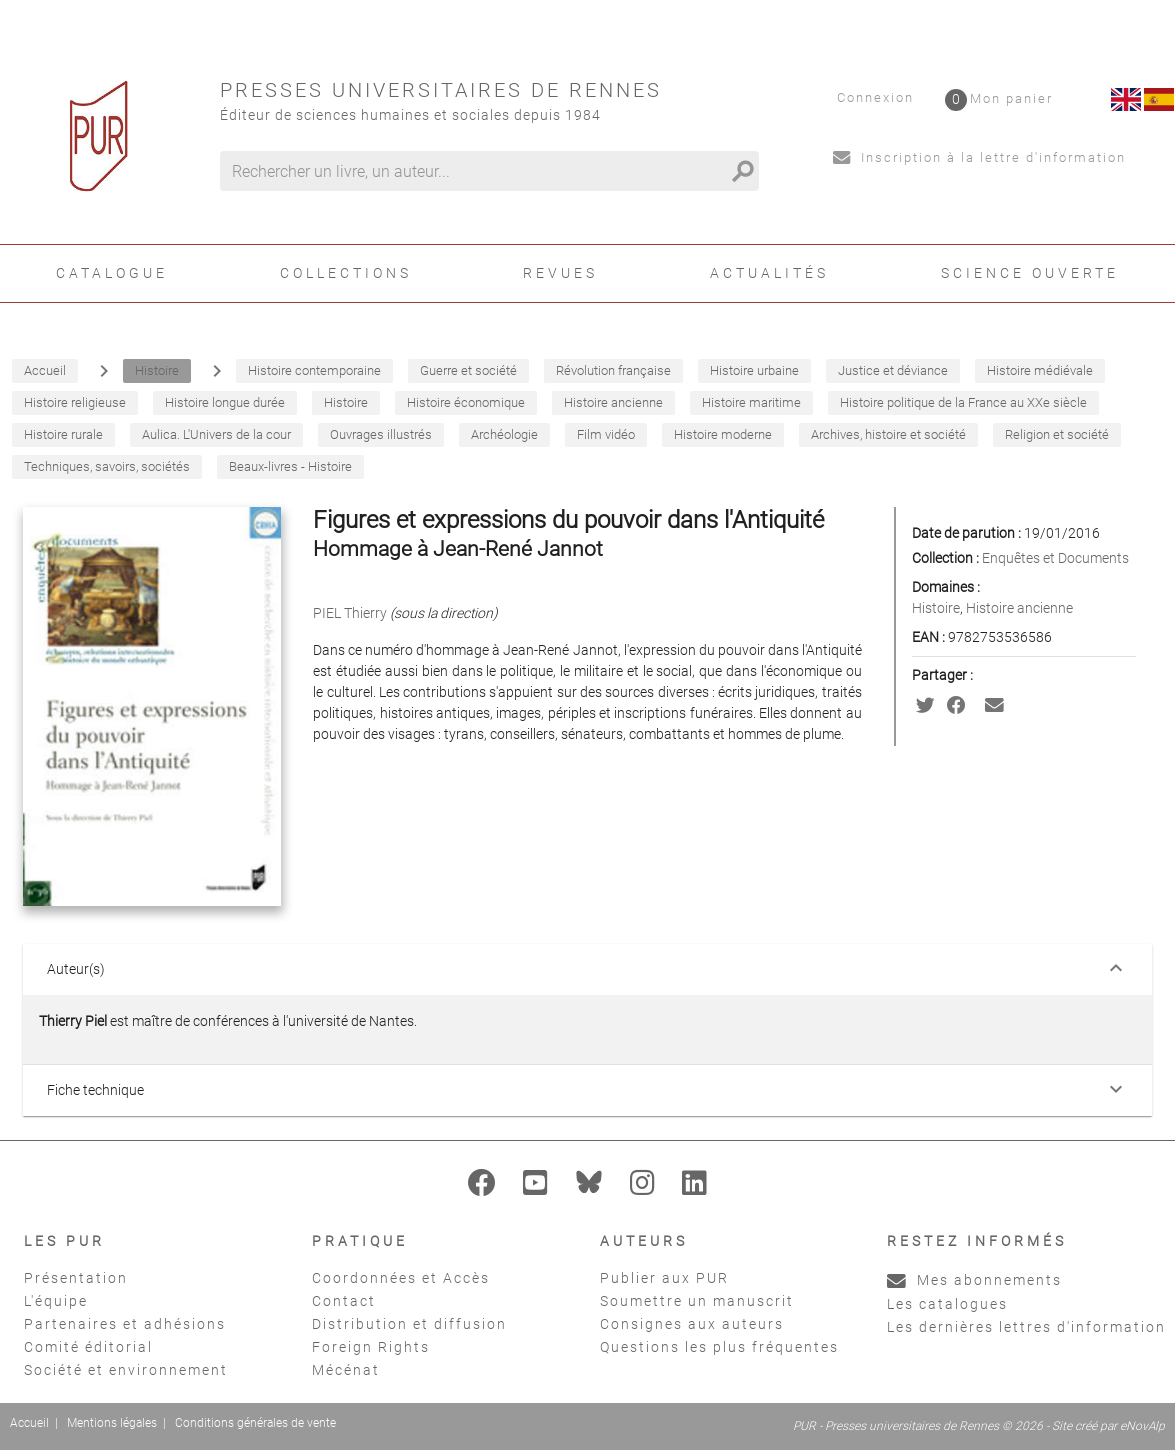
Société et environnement (126, 1370)
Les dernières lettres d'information (1026, 1327)
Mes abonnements (974, 1280)
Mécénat (346, 1370)
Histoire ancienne (1019, 608)
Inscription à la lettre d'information (979, 157)
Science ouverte (1030, 273)
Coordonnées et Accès (401, 1278)
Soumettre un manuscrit (697, 1301)
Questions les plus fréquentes (719, 1347)
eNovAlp (1142, 1426)
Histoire (936, 608)
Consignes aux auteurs (692, 1324)
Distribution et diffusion (409, 1324)
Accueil (29, 1423)
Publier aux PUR (664, 1278)
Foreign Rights (371, 1347)
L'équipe (56, 1301)
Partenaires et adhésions (125, 1324)
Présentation (76, 1278)
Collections (346, 273)
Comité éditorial (88, 1347)
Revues (560, 273)
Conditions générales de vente (255, 1423)
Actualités (769, 273)
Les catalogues (947, 1304)
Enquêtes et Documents (1055, 558)
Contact (344, 1301)
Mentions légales (112, 1423)
